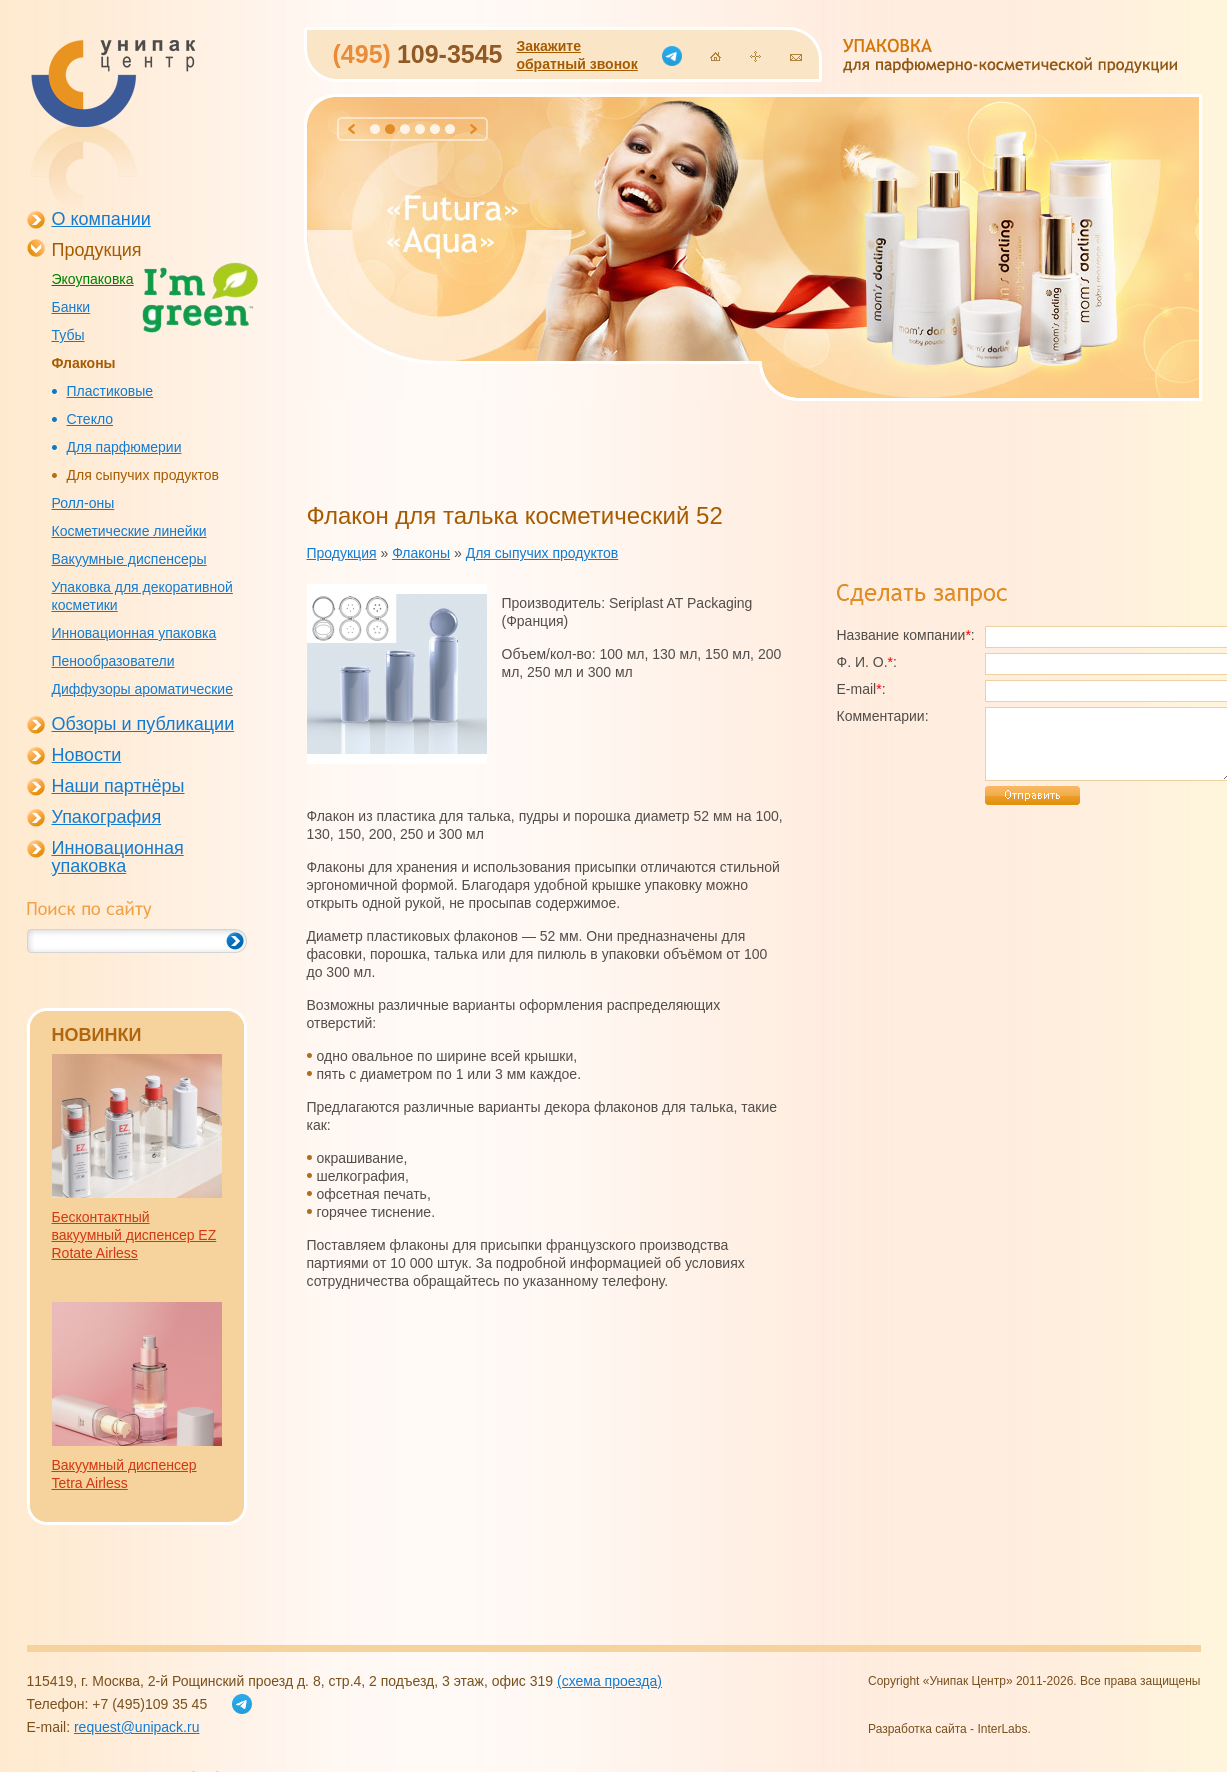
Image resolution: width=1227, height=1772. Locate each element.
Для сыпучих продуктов (143, 475)
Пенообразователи (113, 661)
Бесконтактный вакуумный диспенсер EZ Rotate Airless (134, 1235)
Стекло (90, 419)
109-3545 (418, 54)
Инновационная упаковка (134, 633)
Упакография (107, 817)
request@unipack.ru (137, 1727)
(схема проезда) (609, 1681)
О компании (101, 219)
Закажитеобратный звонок (576, 55)
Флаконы (84, 363)
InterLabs (1002, 1729)
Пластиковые (110, 391)
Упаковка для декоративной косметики (142, 596)
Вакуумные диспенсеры (129, 559)
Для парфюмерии (124, 447)
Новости (87, 755)
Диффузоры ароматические (142, 689)
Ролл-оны (83, 503)
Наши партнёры (118, 786)
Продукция (97, 250)
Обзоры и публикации (143, 724)
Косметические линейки (129, 531)
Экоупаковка (93, 279)
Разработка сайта (917, 1729)
